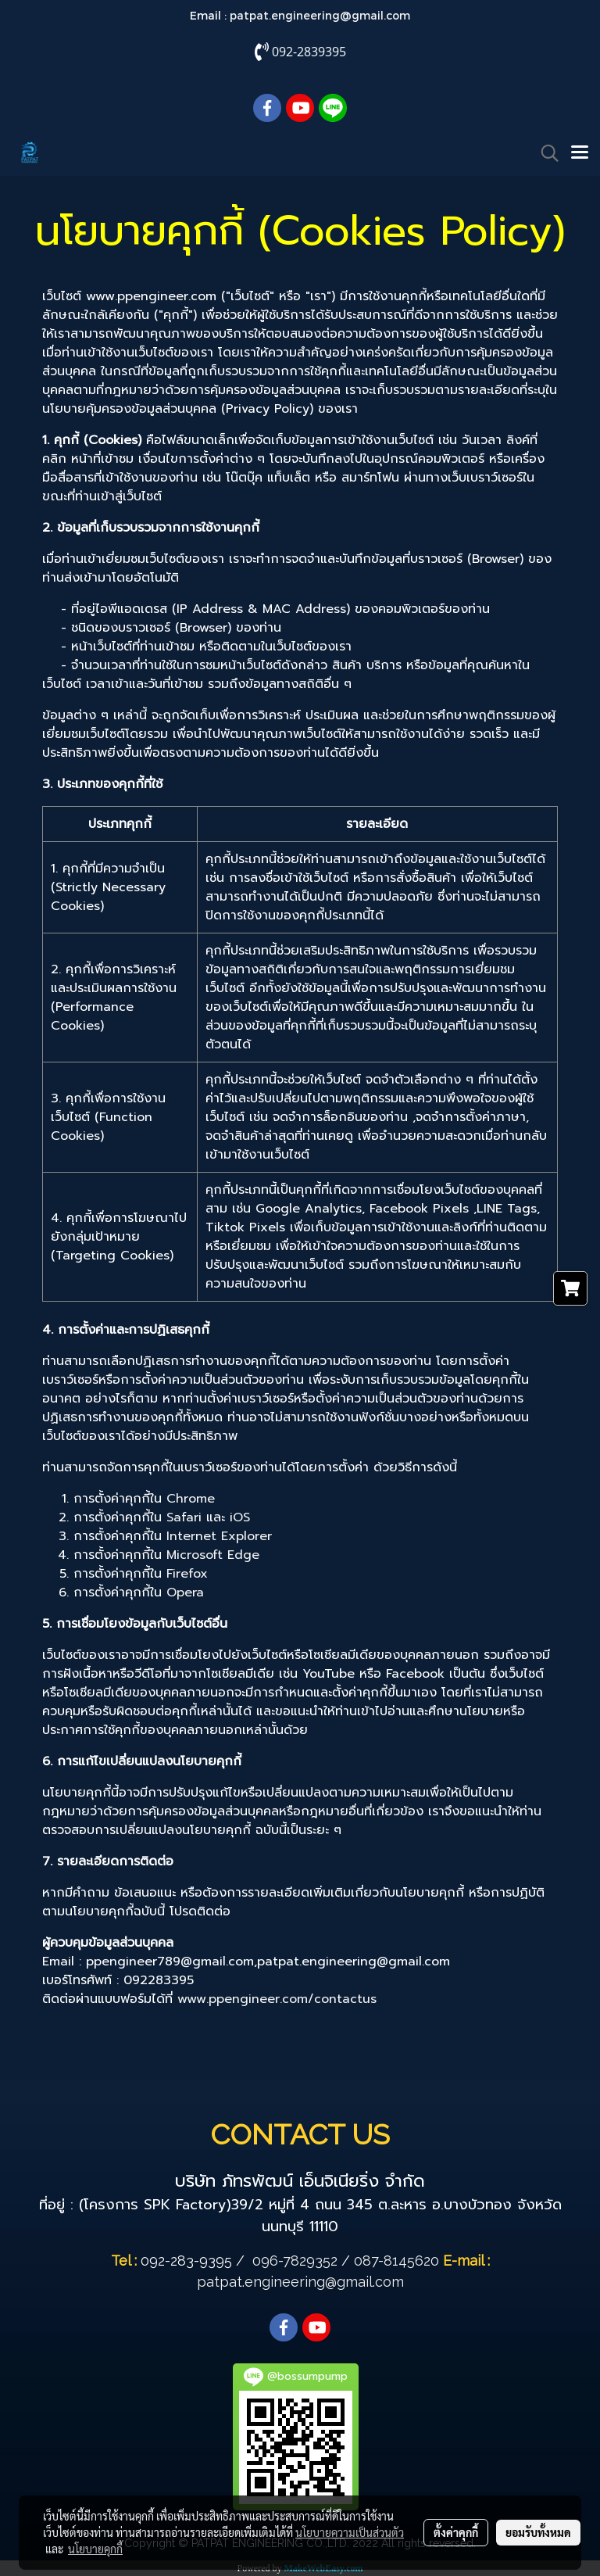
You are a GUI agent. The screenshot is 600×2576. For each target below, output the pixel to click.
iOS (240, 1517)
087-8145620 (396, 2260)
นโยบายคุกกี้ (95, 2549)
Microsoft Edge (212, 1555)
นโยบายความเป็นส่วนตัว (349, 2532)
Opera (185, 1592)
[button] (544, 153)
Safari (184, 1517)
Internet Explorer (219, 1536)
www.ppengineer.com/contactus (277, 1999)
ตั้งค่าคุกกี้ (456, 2532)
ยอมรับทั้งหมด (538, 2532)
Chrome (190, 1498)
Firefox (187, 1573)
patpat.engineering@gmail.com (320, 15)
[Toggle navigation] (579, 153)
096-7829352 (295, 2260)
